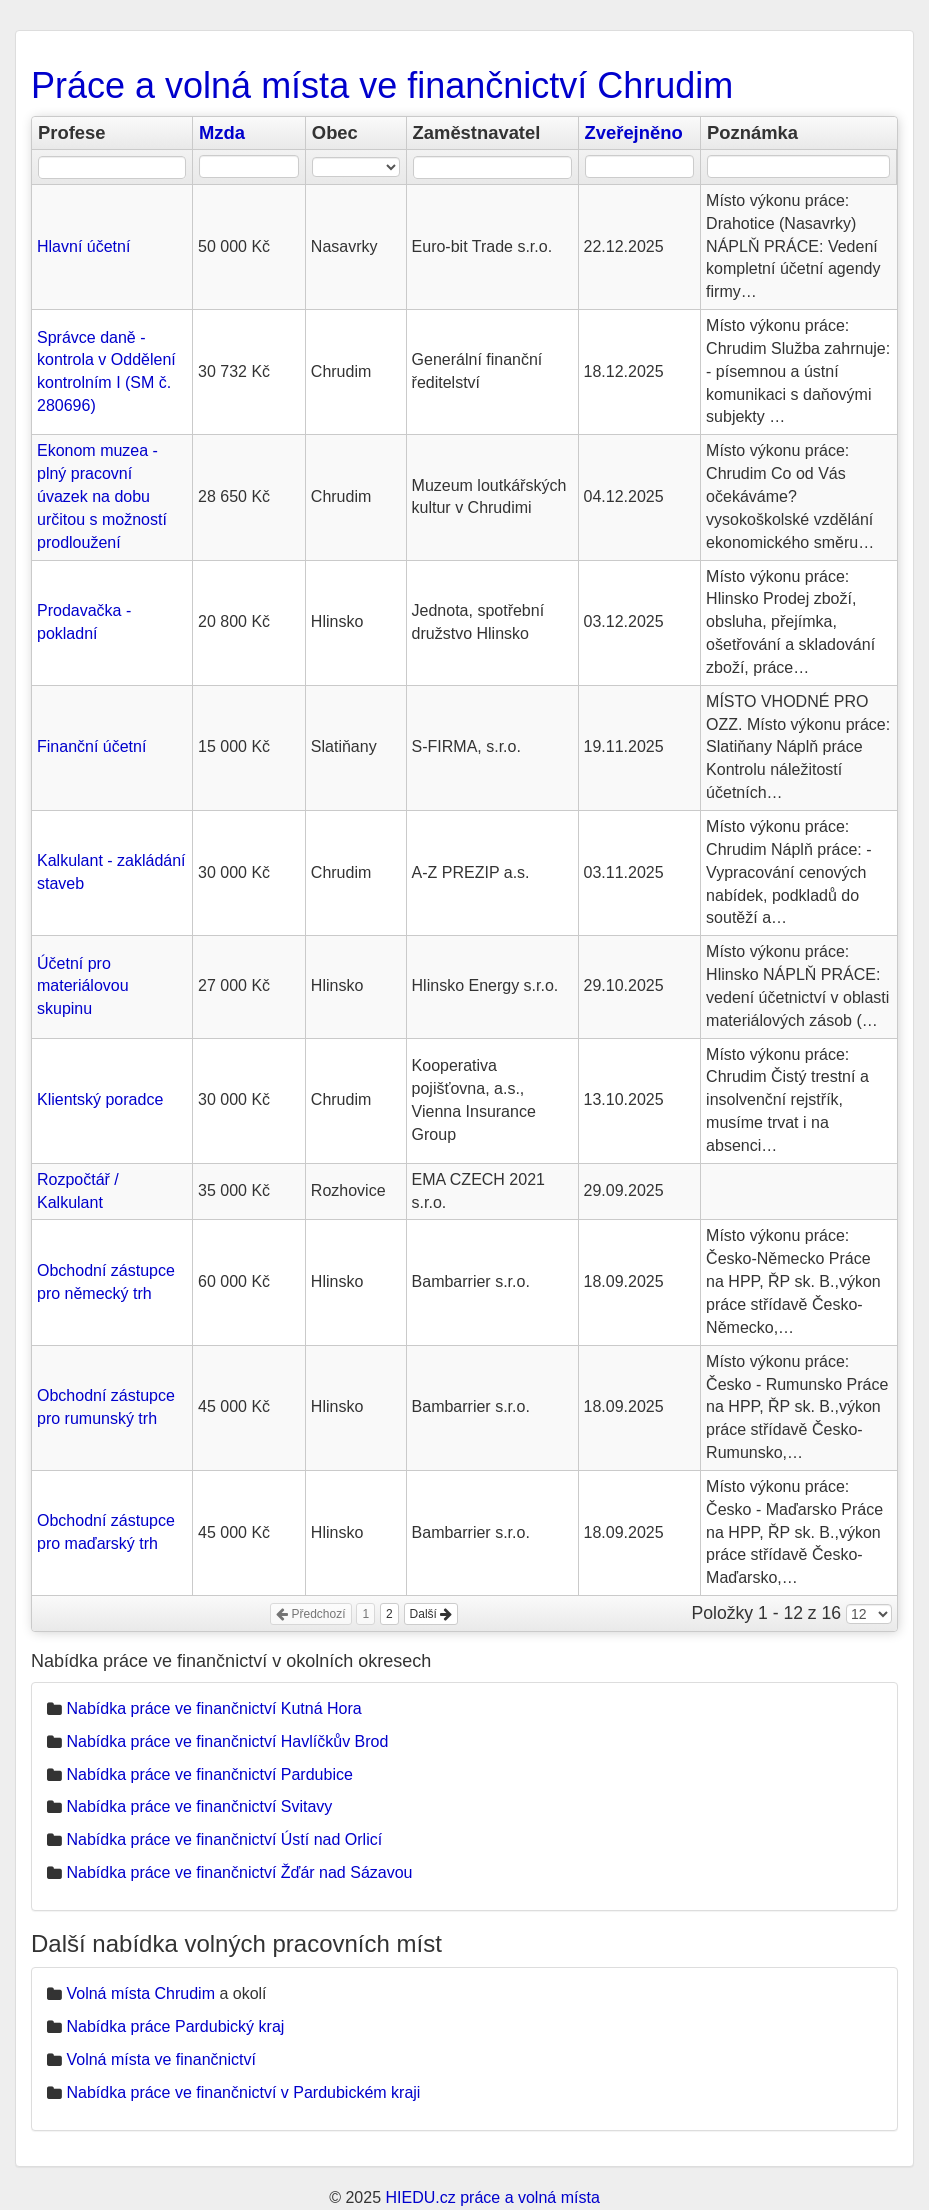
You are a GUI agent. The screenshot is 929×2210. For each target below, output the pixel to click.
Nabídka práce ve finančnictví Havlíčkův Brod (227, 1741)
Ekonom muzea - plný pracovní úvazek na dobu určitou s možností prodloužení (102, 496)
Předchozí (310, 1614)
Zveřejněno (634, 132)
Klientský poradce (100, 1099)
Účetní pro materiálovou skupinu (83, 986)
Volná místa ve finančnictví (160, 2059)
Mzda (222, 132)
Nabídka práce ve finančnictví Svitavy (199, 1806)
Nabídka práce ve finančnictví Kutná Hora (213, 1708)
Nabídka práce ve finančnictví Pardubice (209, 1774)
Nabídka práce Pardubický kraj (175, 2026)
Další (431, 1614)
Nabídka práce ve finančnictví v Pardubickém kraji (243, 2092)
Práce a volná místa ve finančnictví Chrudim (382, 85)
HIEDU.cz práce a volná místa (492, 2197)
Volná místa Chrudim (140, 1993)
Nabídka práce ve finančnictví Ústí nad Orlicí (224, 1839)
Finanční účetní (91, 746)
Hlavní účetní (83, 246)
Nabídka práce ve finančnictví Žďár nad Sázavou (239, 1872)
